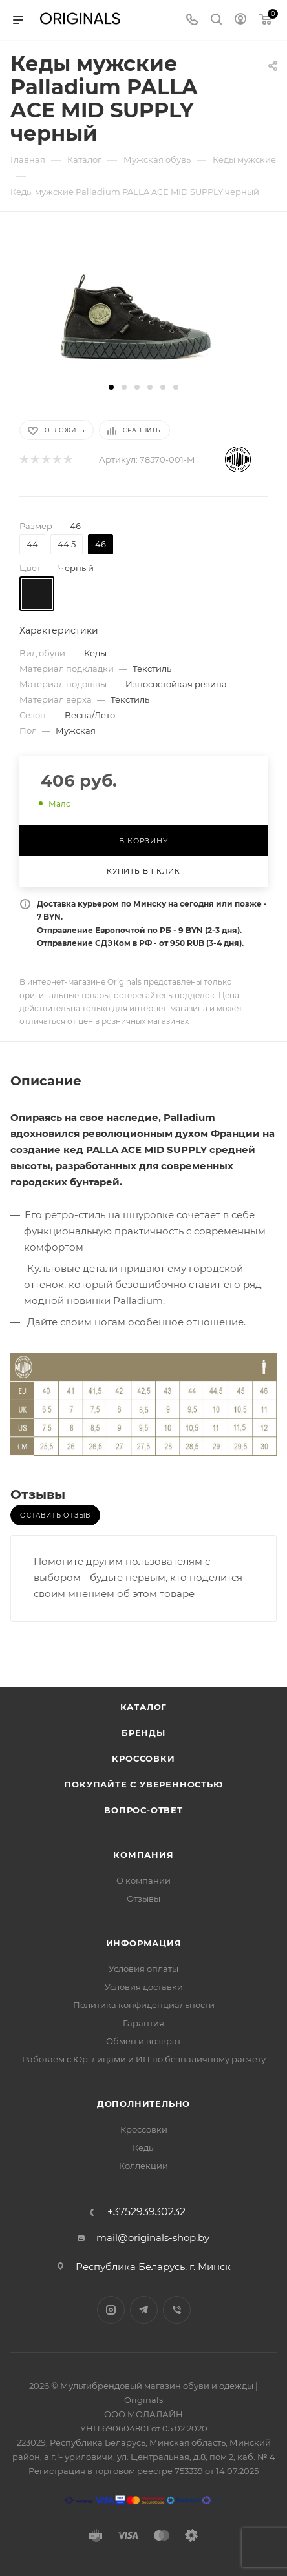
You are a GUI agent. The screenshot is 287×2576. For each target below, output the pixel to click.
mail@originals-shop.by (152, 2237)
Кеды (144, 2147)
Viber (177, 2310)
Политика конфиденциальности (144, 2005)
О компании (143, 1880)
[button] (111, 387)
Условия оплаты (143, 1969)
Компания (143, 1854)
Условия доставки (144, 1987)
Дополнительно (143, 2103)
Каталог (143, 1707)
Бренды (143, 1732)
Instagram (111, 2310)
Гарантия (143, 2023)
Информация (144, 1943)
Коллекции (143, 2165)
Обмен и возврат (143, 2041)
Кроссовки (143, 1758)
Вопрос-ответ (143, 1810)
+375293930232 (146, 2212)
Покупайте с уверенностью (143, 1784)
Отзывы (143, 1898)
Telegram (144, 2310)
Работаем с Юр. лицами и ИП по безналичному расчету (144, 2059)
